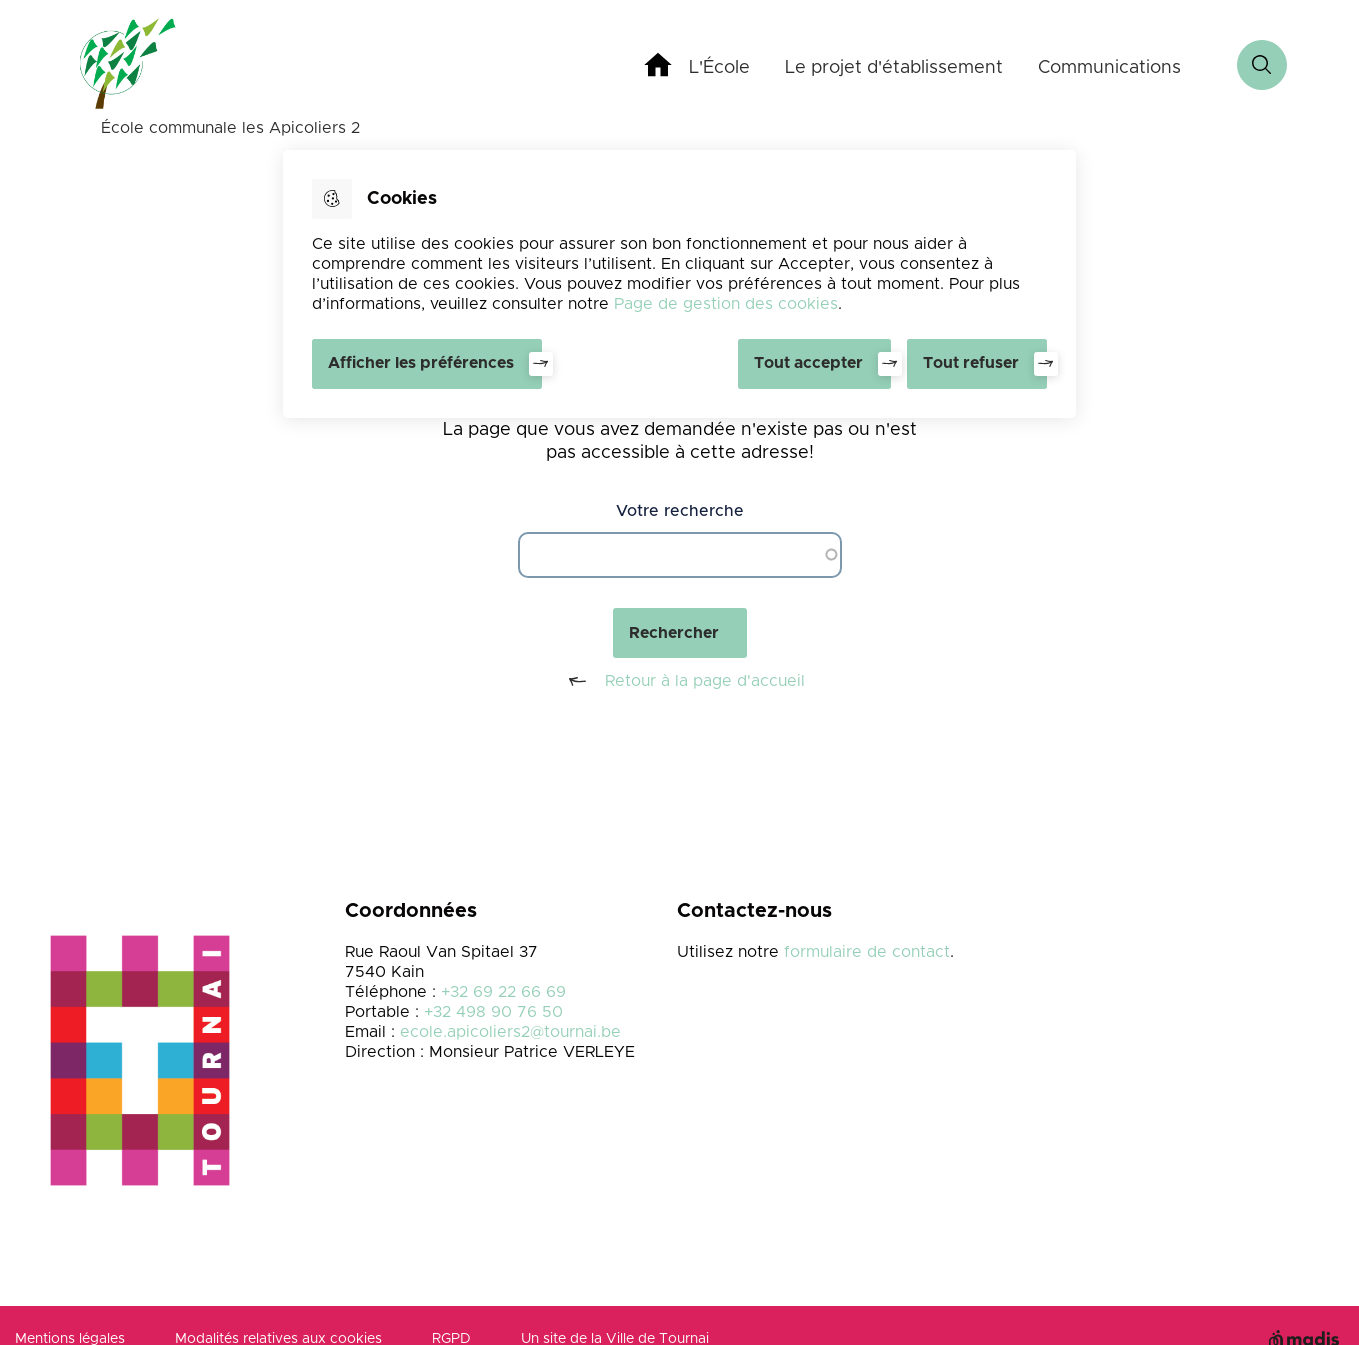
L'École (719, 68)
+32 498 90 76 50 (493, 1012)
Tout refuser (971, 363)
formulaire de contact (867, 952)
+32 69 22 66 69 (503, 992)
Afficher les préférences (421, 363)
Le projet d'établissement (894, 68)
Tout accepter (808, 363)
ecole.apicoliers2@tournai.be (510, 1032)
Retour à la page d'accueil (679, 681)
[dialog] (679, 284)
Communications (1109, 68)
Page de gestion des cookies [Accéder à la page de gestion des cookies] (726, 304)
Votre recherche (680, 511)
